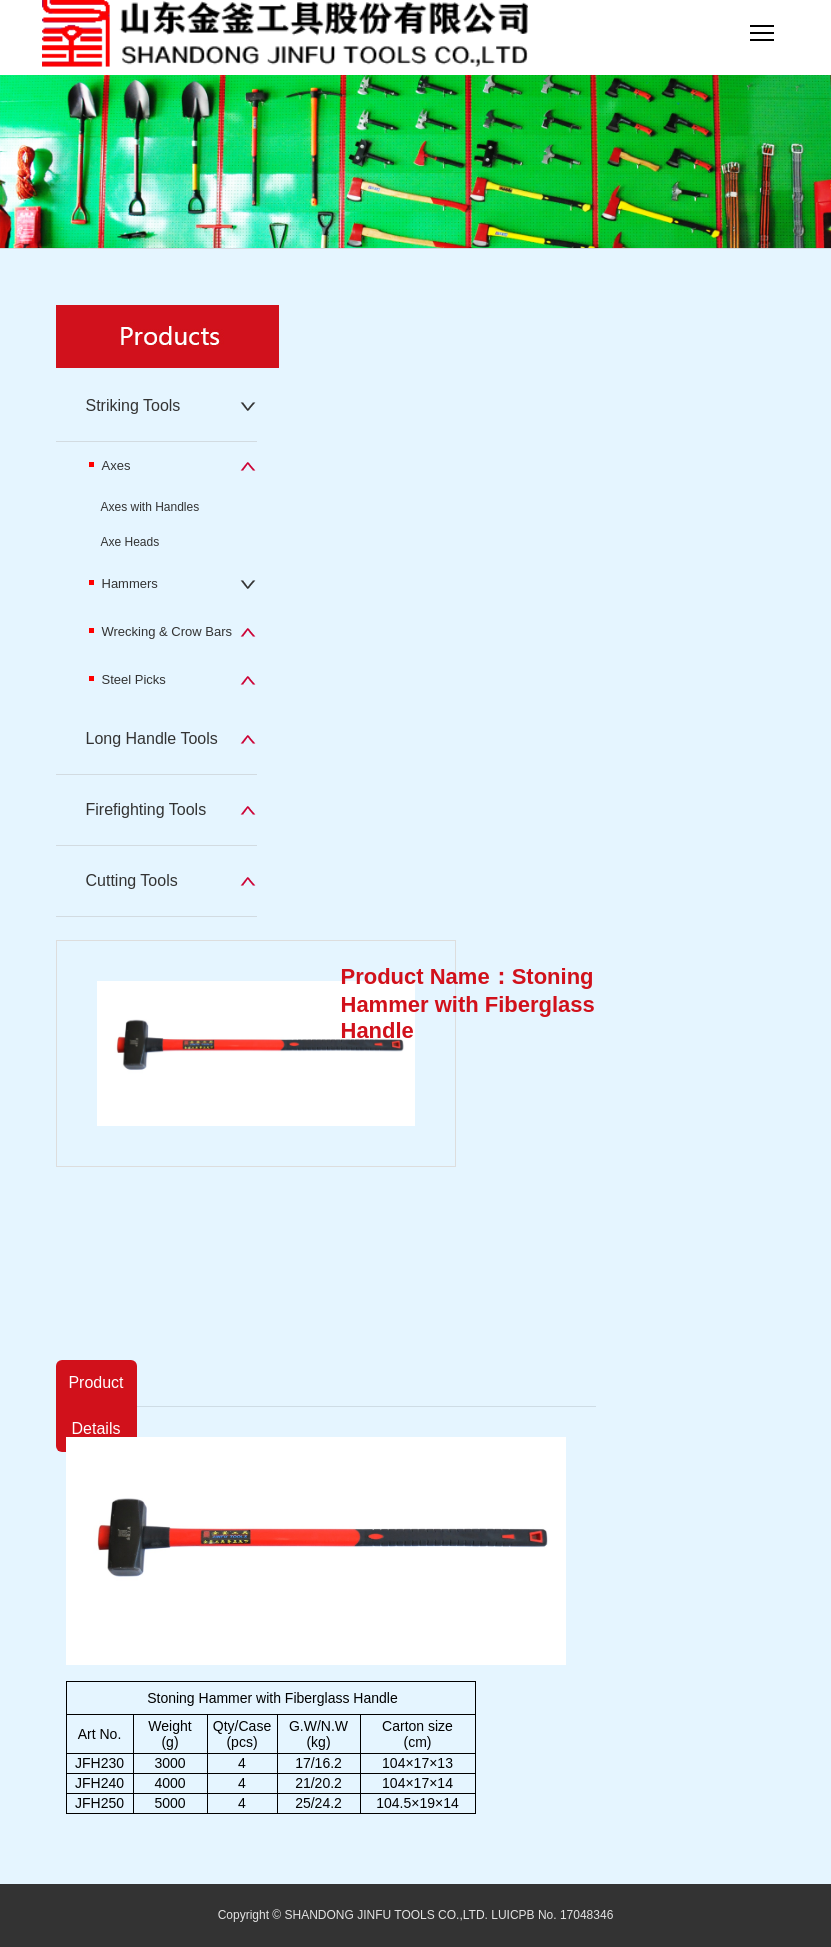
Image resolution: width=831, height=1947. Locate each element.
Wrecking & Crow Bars (161, 631)
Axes (110, 465)
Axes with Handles (150, 507)
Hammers (123, 583)
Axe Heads (130, 542)
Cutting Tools (132, 880)
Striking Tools (133, 405)
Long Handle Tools (152, 738)
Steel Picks (127, 679)
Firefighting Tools (146, 809)
